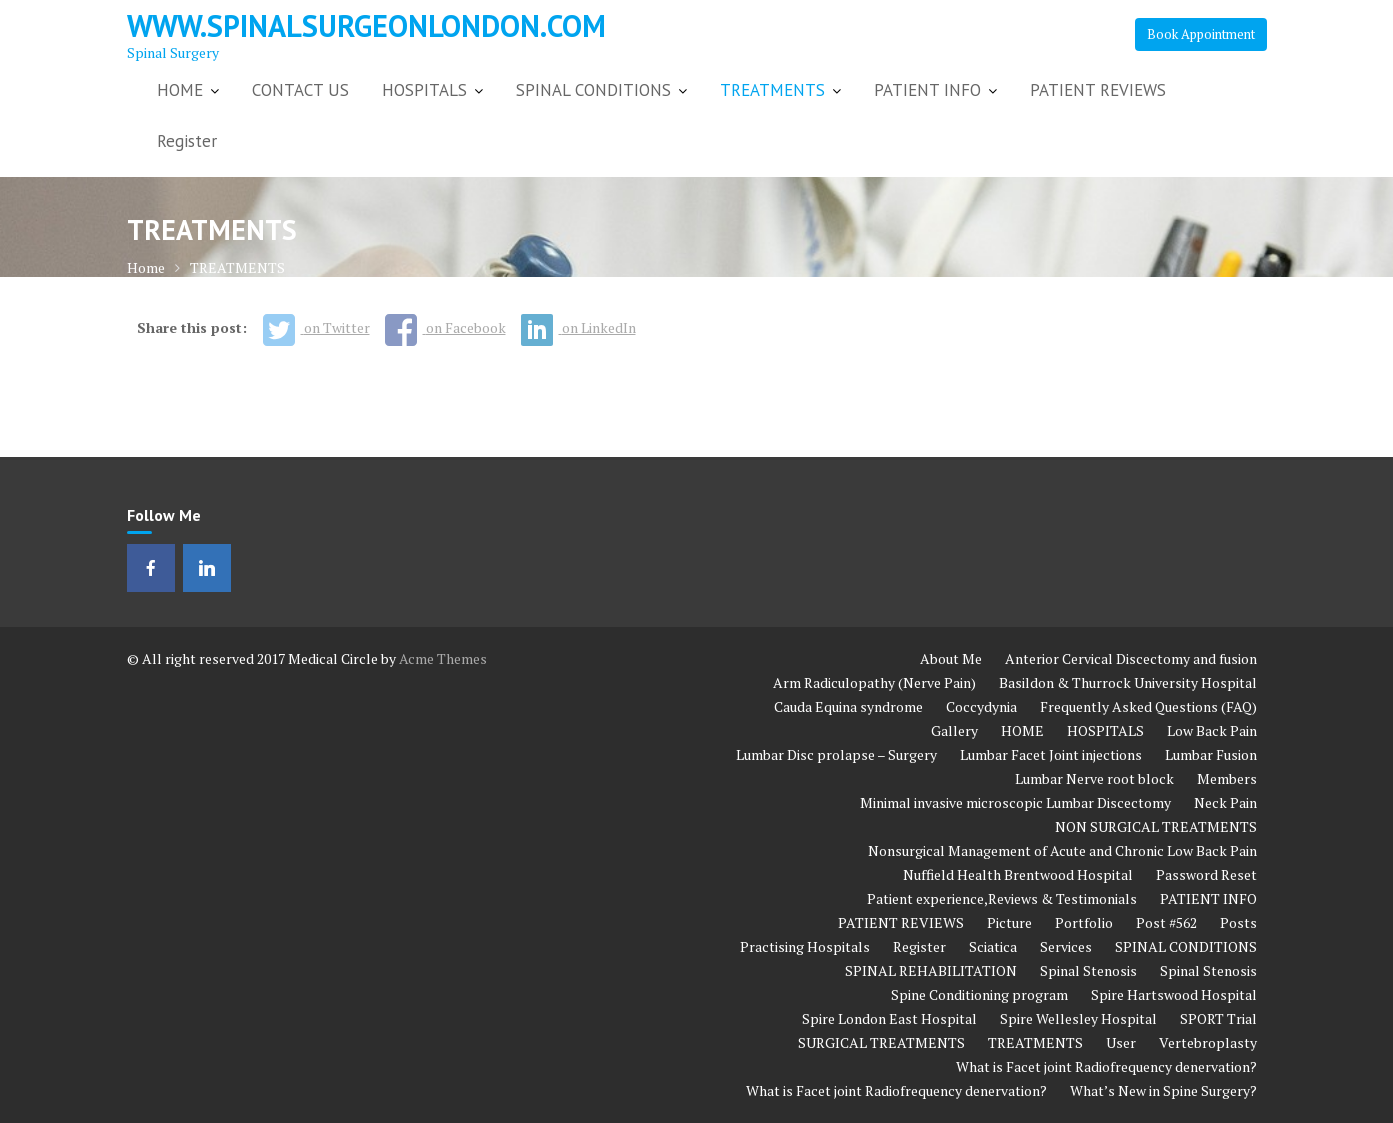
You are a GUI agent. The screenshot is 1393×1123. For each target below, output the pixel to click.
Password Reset (1206, 874)
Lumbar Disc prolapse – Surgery (836, 754)
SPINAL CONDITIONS (593, 90)
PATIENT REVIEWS (1098, 90)
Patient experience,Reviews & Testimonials (1002, 898)
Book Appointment (1201, 34)
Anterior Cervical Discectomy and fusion (1131, 658)
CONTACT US (300, 90)
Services (1066, 946)
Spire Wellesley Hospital (1078, 1018)
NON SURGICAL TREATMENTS (1156, 826)
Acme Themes (443, 658)
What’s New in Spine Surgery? (1163, 1090)
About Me (951, 658)
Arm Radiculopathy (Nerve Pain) (874, 682)
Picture (1009, 922)
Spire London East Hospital (889, 1018)
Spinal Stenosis (1088, 970)
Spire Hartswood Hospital (1174, 994)
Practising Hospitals (805, 946)
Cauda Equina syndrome (848, 706)
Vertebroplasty (1208, 1042)
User (1121, 1042)
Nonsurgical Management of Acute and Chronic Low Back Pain (1062, 850)
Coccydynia (981, 706)
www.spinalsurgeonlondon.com (366, 25)
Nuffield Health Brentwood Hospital (1018, 874)
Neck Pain (1225, 802)
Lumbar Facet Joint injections (1051, 754)
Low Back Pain (1212, 730)
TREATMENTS (772, 90)
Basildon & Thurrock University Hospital (1128, 682)
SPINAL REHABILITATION (931, 970)
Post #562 (1166, 922)
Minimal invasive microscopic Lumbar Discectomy (1015, 802)
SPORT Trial (1218, 1018)
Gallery (954, 730)
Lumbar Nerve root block (1094, 778)
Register (187, 141)
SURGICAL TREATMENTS (881, 1042)
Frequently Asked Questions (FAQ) (1148, 706)
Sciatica (993, 946)
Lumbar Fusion (1211, 754)
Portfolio (1084, 922)
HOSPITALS (424, 90)
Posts (1238, 922)
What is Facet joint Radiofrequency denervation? (1106, 1066)
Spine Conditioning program (979, 994)
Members (1227, 778)
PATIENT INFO (927, 90)
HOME (180, 90)
